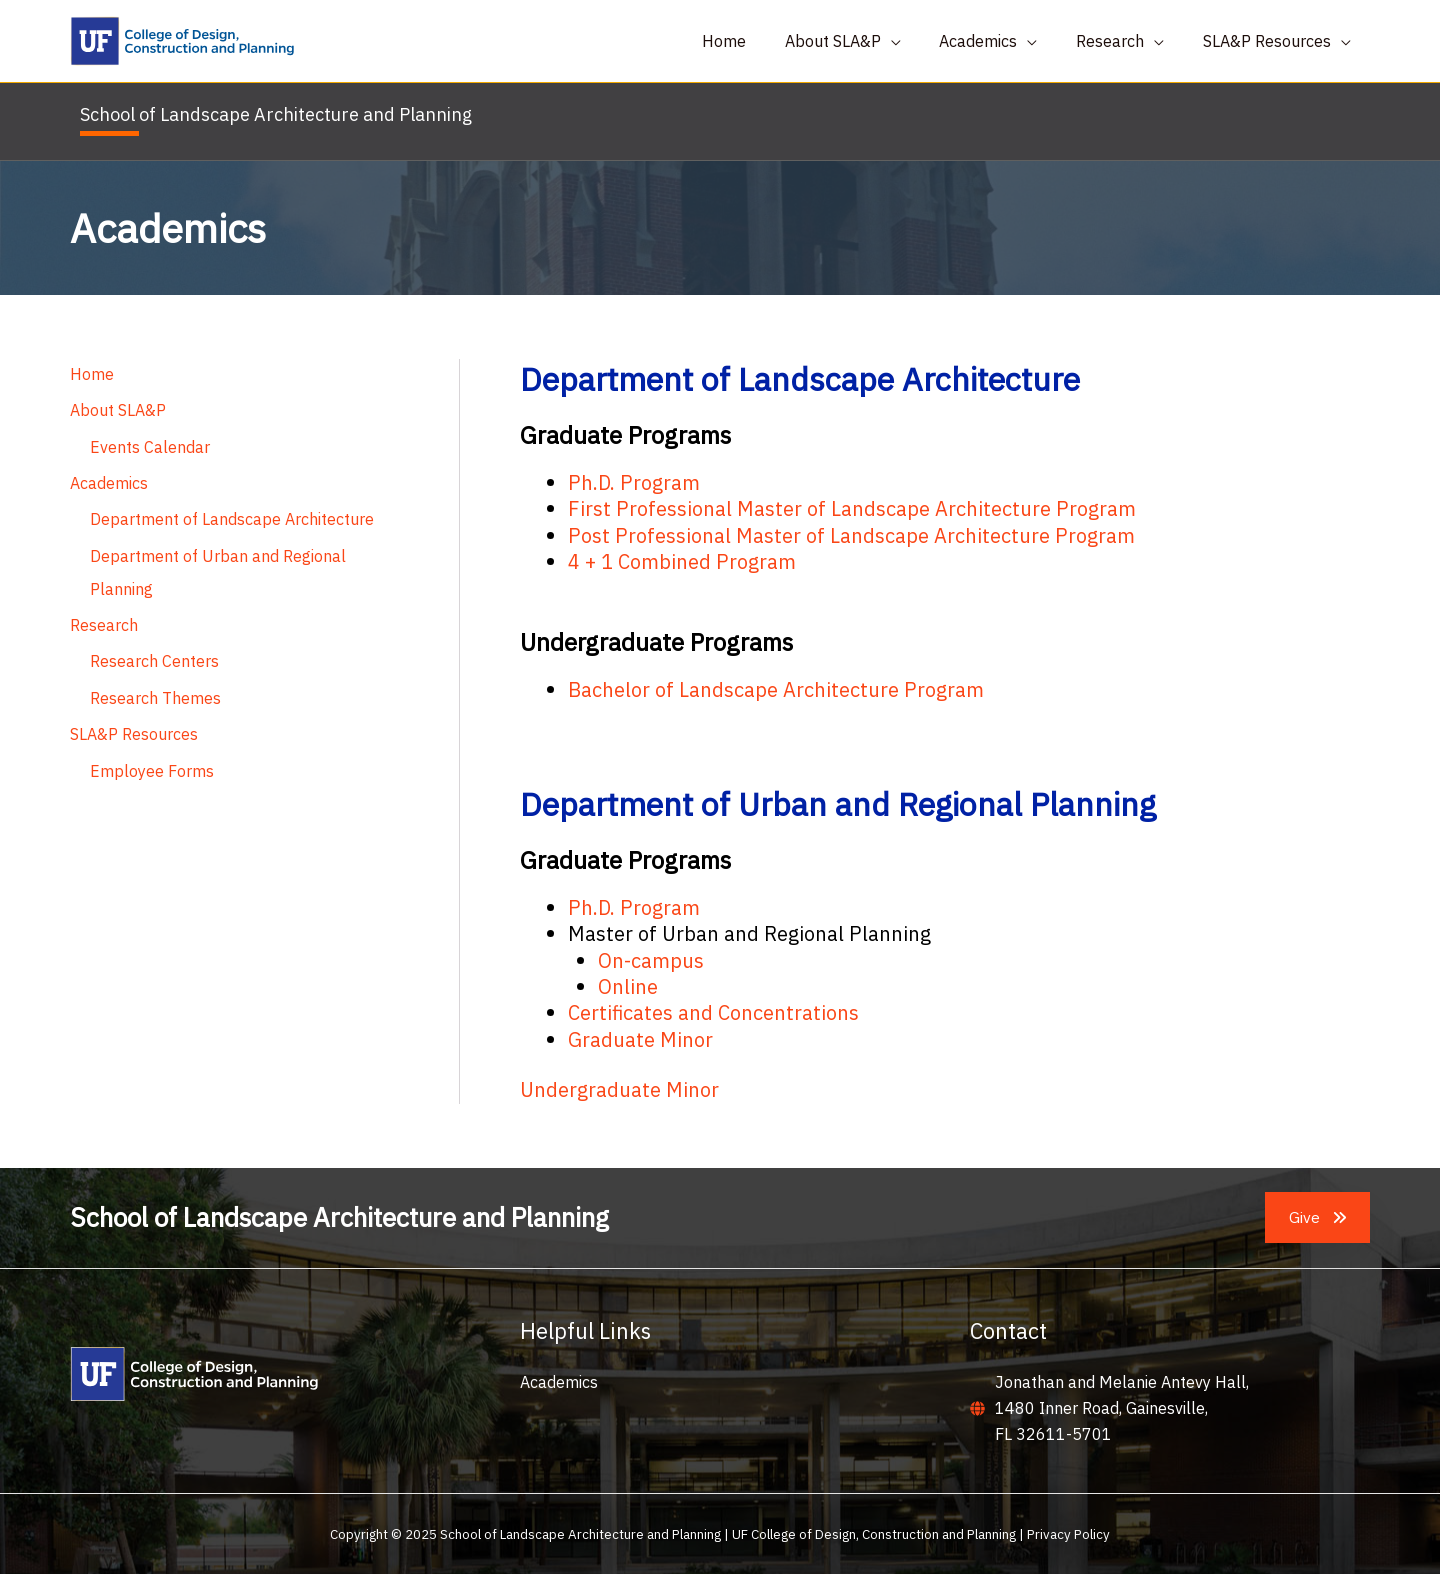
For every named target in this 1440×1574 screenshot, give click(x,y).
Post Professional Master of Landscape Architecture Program (851, 535)
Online (628, 986)
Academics (109, 483)
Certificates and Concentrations (713, 1012)
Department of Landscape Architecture (232, 519)
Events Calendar (150, 447)
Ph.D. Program (634, 482)
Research (104, 623)
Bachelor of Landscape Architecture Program (776, 689)
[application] (914, 41)
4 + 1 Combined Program (682, 561)
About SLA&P (118, 411)
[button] (1317, 1218)
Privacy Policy (1068, 1534)
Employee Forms (152, 767)
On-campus (651, 960)
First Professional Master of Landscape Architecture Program (852, 508)
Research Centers (154, 659)
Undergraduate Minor (619, 1089)
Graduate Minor (640, 1039)
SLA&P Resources (134, 731)
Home (92, 375)
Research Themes (155, 695)
